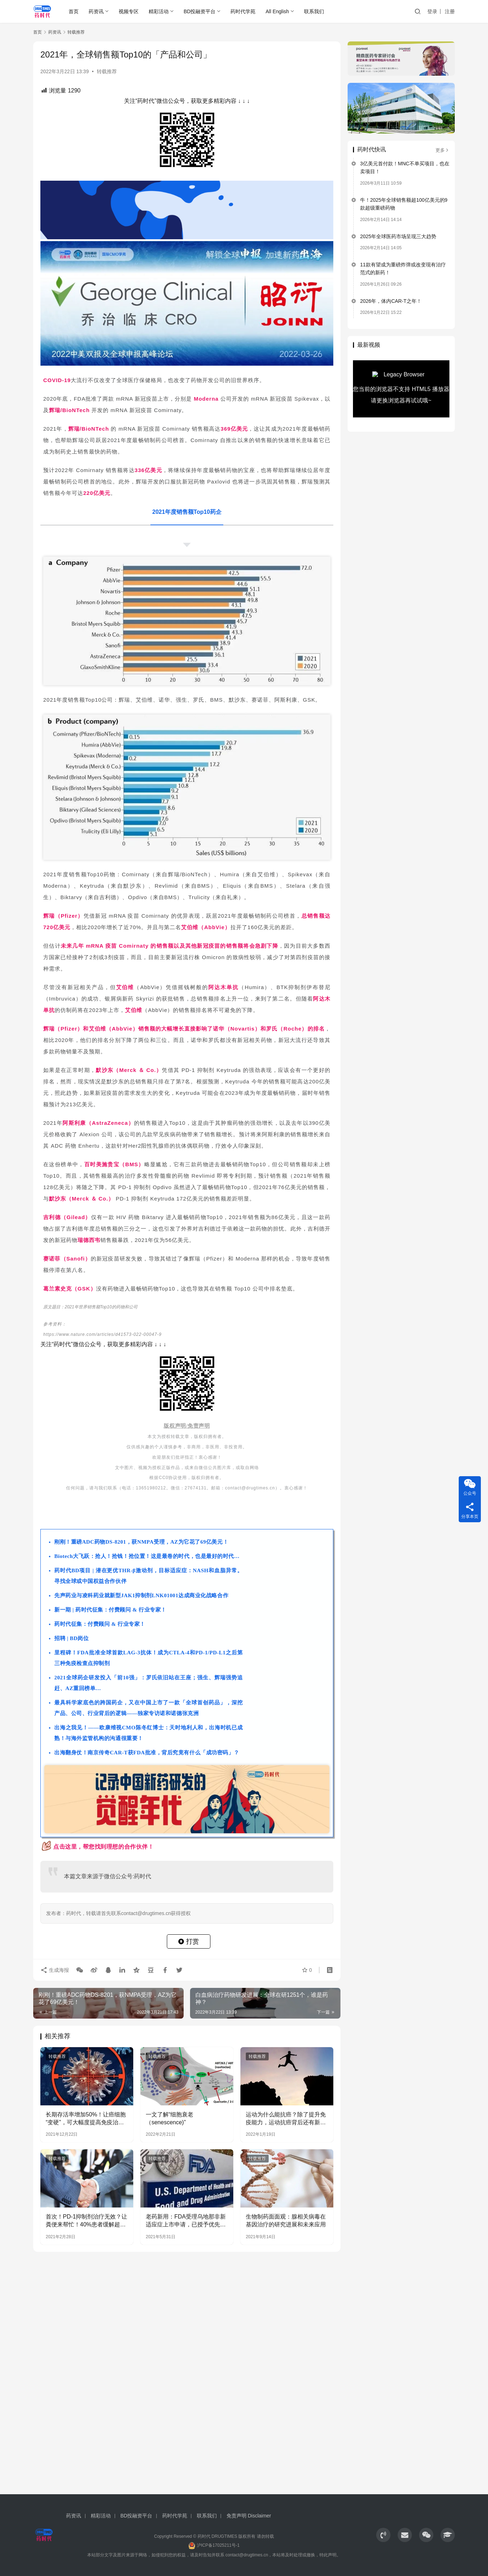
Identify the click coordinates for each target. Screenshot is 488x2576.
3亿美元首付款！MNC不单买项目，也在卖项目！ (404, 167)
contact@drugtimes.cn (246, 2554)
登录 (432, 11)
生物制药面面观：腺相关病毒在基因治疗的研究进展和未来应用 (286, 2220)
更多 (442, 150)
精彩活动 (159, 11)
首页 (74, 11)
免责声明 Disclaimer (248, 2516)
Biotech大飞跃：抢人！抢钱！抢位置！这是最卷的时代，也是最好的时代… (146, 1556)
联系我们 (314, 11)
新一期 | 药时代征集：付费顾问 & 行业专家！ (110, 1610)
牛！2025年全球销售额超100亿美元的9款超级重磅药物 (403, 204)
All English (277, 11)
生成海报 (54, 1970)
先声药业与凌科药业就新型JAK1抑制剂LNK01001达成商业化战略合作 (141, 1595)
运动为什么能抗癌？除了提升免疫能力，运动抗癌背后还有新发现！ (286, 2119)
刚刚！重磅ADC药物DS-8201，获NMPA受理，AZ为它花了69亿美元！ (141, 1542)
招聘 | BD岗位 (71, 1638)
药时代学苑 (242, 11)
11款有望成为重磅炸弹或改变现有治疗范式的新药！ (403, 268)
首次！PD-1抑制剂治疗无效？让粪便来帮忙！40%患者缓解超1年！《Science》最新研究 (86, 2221)
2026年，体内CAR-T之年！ (391, 301)
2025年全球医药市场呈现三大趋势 (398, 236)
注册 (450, 11)
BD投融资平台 (199, 11)
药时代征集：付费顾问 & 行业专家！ (99, 1624)
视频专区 (129, 11)
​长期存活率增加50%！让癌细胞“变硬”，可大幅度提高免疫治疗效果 (86, 2119)
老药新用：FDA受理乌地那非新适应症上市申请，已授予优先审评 (186, 2221)
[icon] (383, 2535)
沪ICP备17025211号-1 (218, 2545)
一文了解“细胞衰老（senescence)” (169, 2118)
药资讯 (96, 11)
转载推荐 (107, 71)
